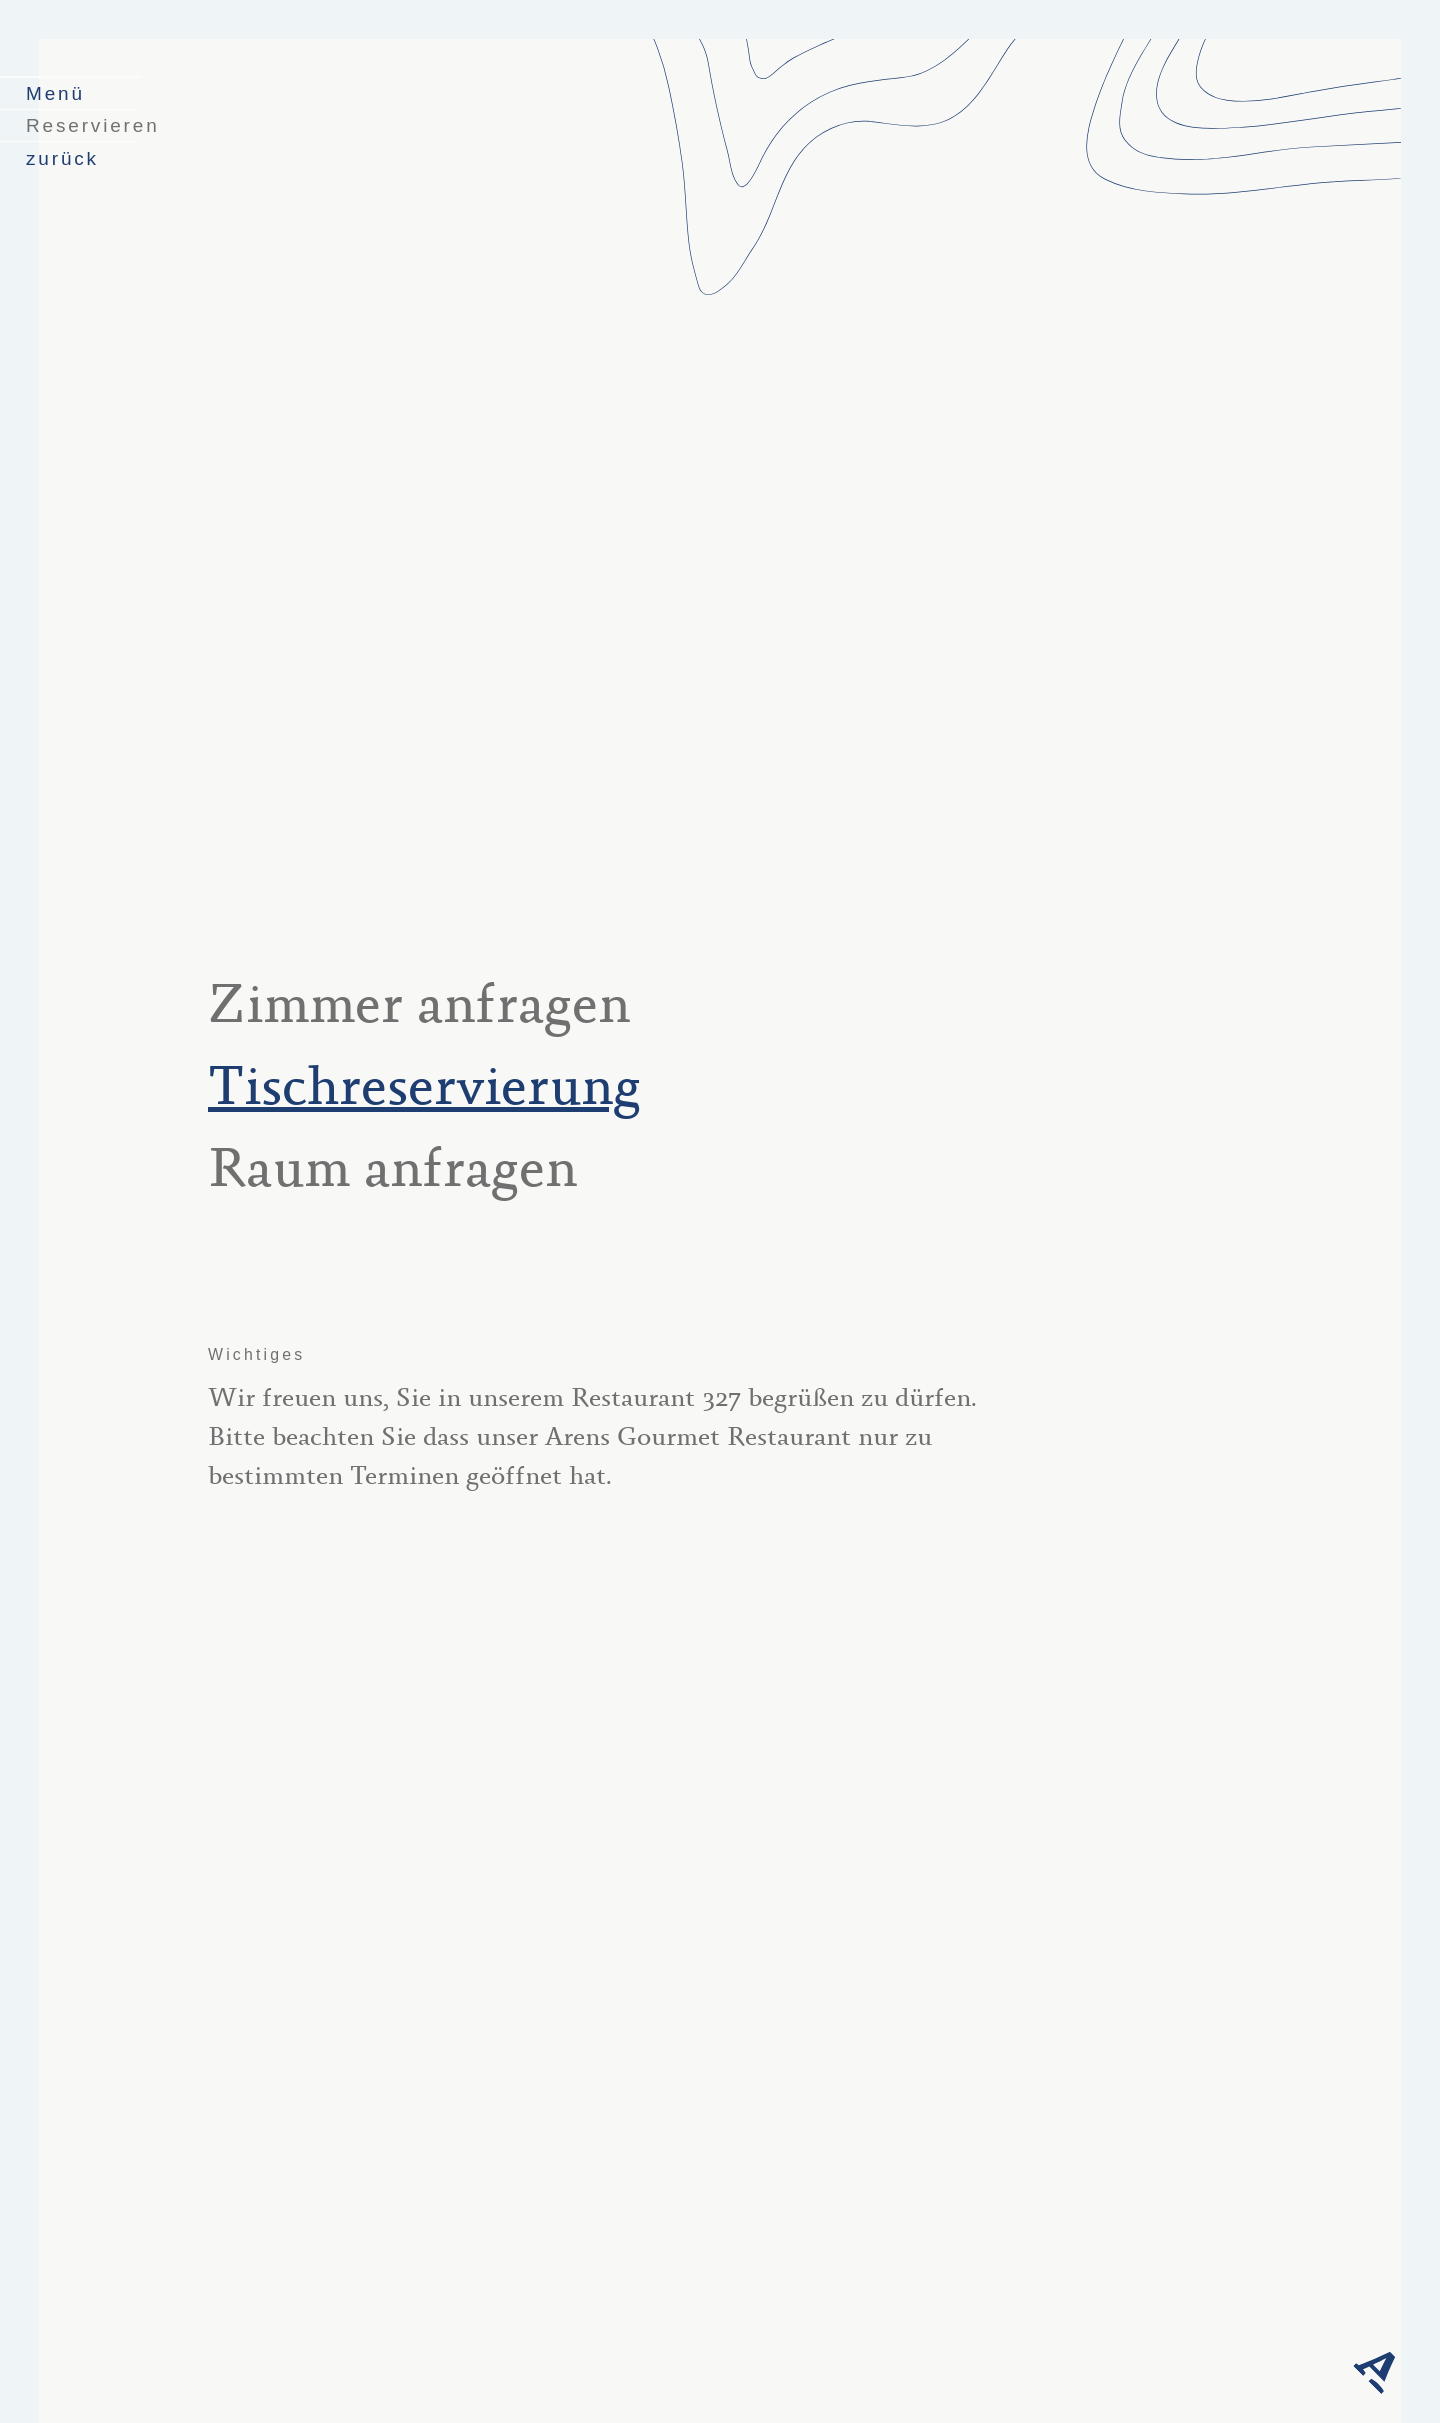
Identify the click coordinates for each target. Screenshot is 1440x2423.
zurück (62, 158)
